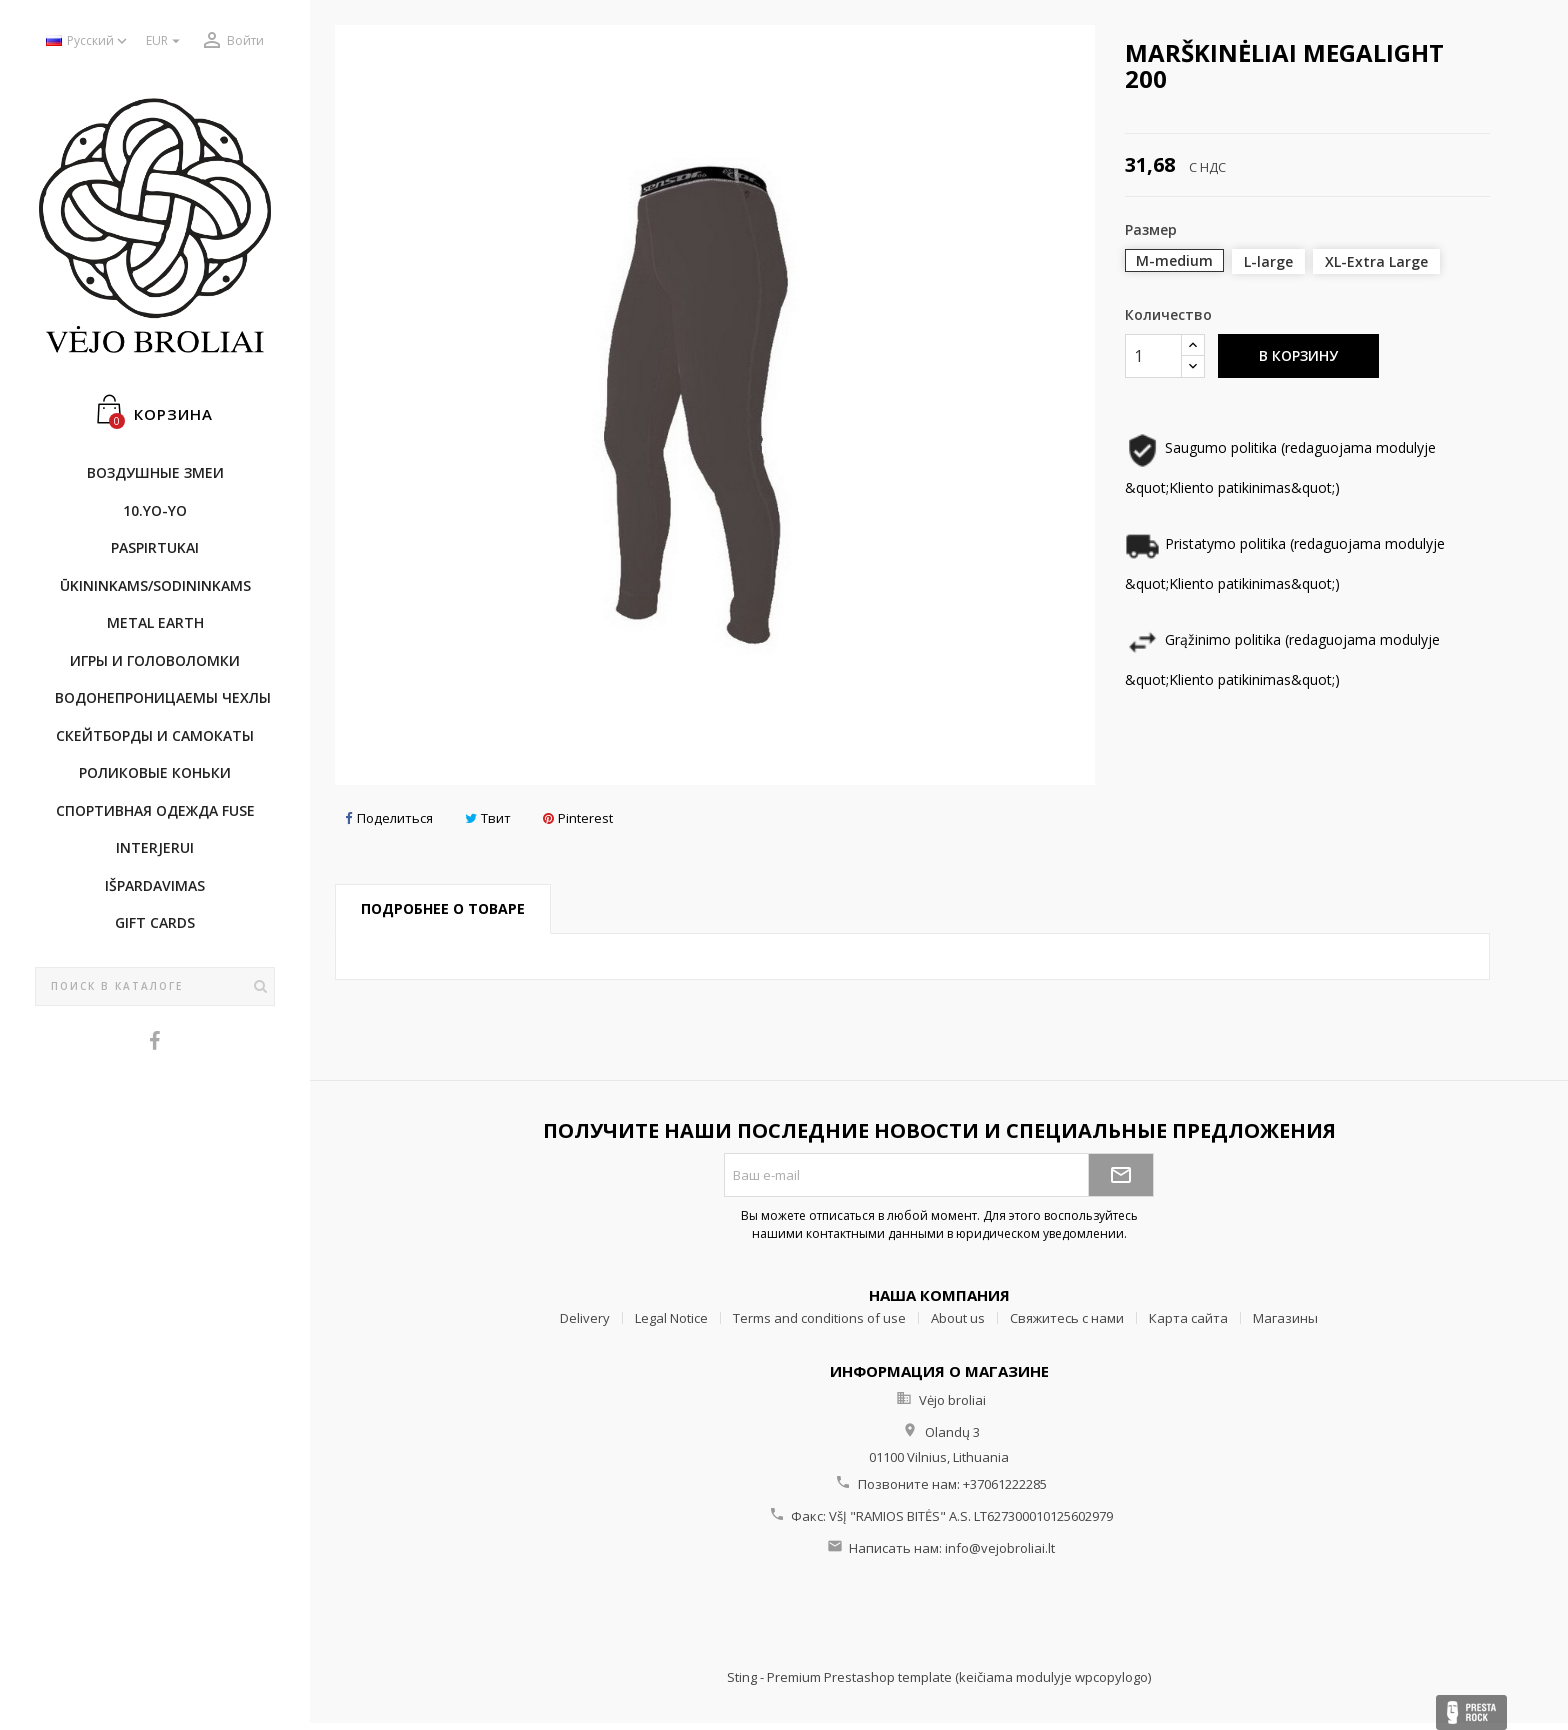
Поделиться (389, 818)
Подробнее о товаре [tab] (443, 908)
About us (958, 1318)
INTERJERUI (155, 847)
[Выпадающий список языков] (88, 41)
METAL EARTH (155, 622)
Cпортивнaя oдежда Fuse (155, 810)
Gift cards (155, 922)
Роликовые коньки (155, 772)
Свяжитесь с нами (1067, 1318)
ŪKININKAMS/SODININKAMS (155, 585)
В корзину (1298, 355)
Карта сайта (1188, 1318)
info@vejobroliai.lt (1000, 1548)
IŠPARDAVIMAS (155, 885)
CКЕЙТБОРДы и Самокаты (155, 735)
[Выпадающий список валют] (165, 41)
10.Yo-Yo (155, 510)
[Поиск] (155, 987)
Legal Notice (671, 1318)
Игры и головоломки (155, 660)
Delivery (585, 1318)
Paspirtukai (155, 547)
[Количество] (1153, 356)
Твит (488, 818)
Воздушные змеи (155, 472)
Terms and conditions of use (819, 1318)
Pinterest (578, 818)
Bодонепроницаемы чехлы (163, 697)
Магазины (1285, 1318)
